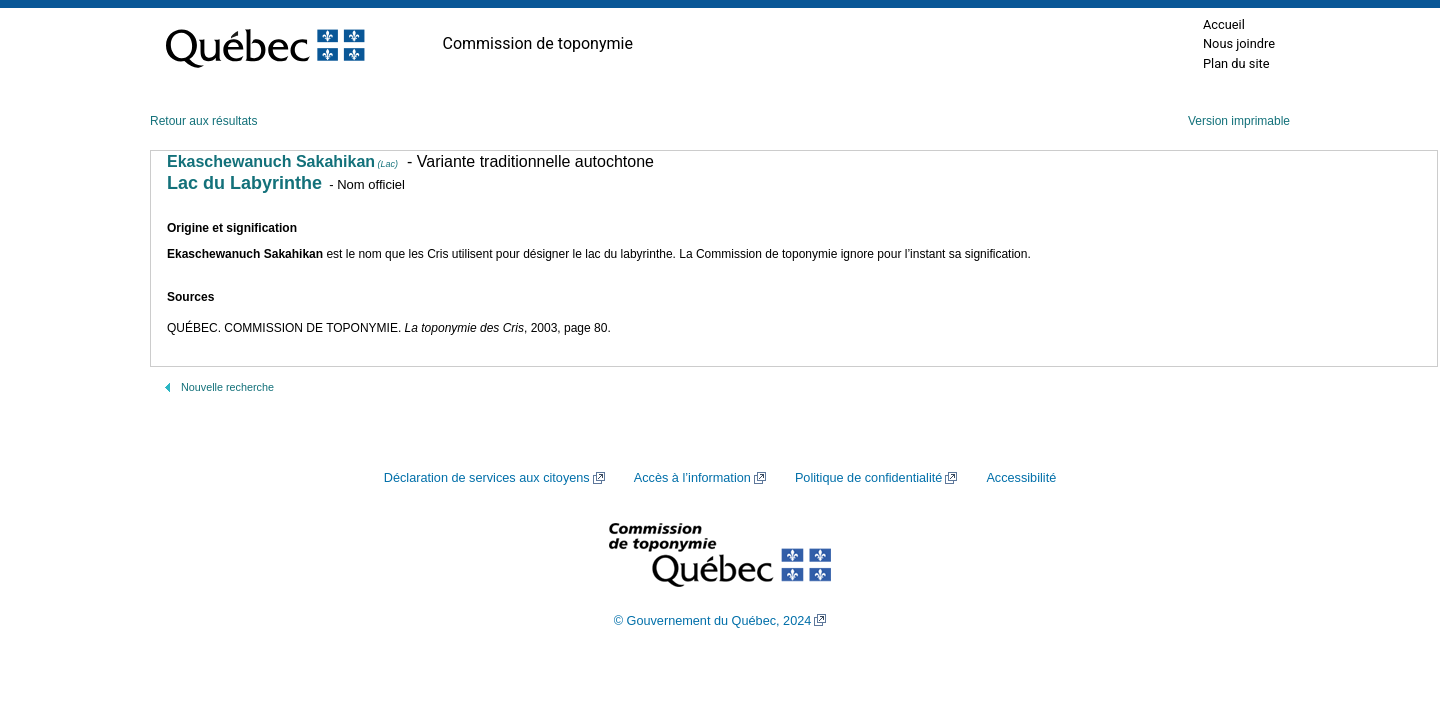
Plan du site (1236, 63)
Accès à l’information (692, 478)
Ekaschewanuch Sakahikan (282, 161)
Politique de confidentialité (868, 478)
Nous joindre (1239, 43)
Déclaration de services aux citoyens (487, 478)
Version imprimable (1239, 121)
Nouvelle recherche (227, 387)
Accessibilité (1021, 478)
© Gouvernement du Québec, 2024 (713, 621)
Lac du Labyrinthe (244, 183)
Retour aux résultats (203, 121)
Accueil (1224, 24)
